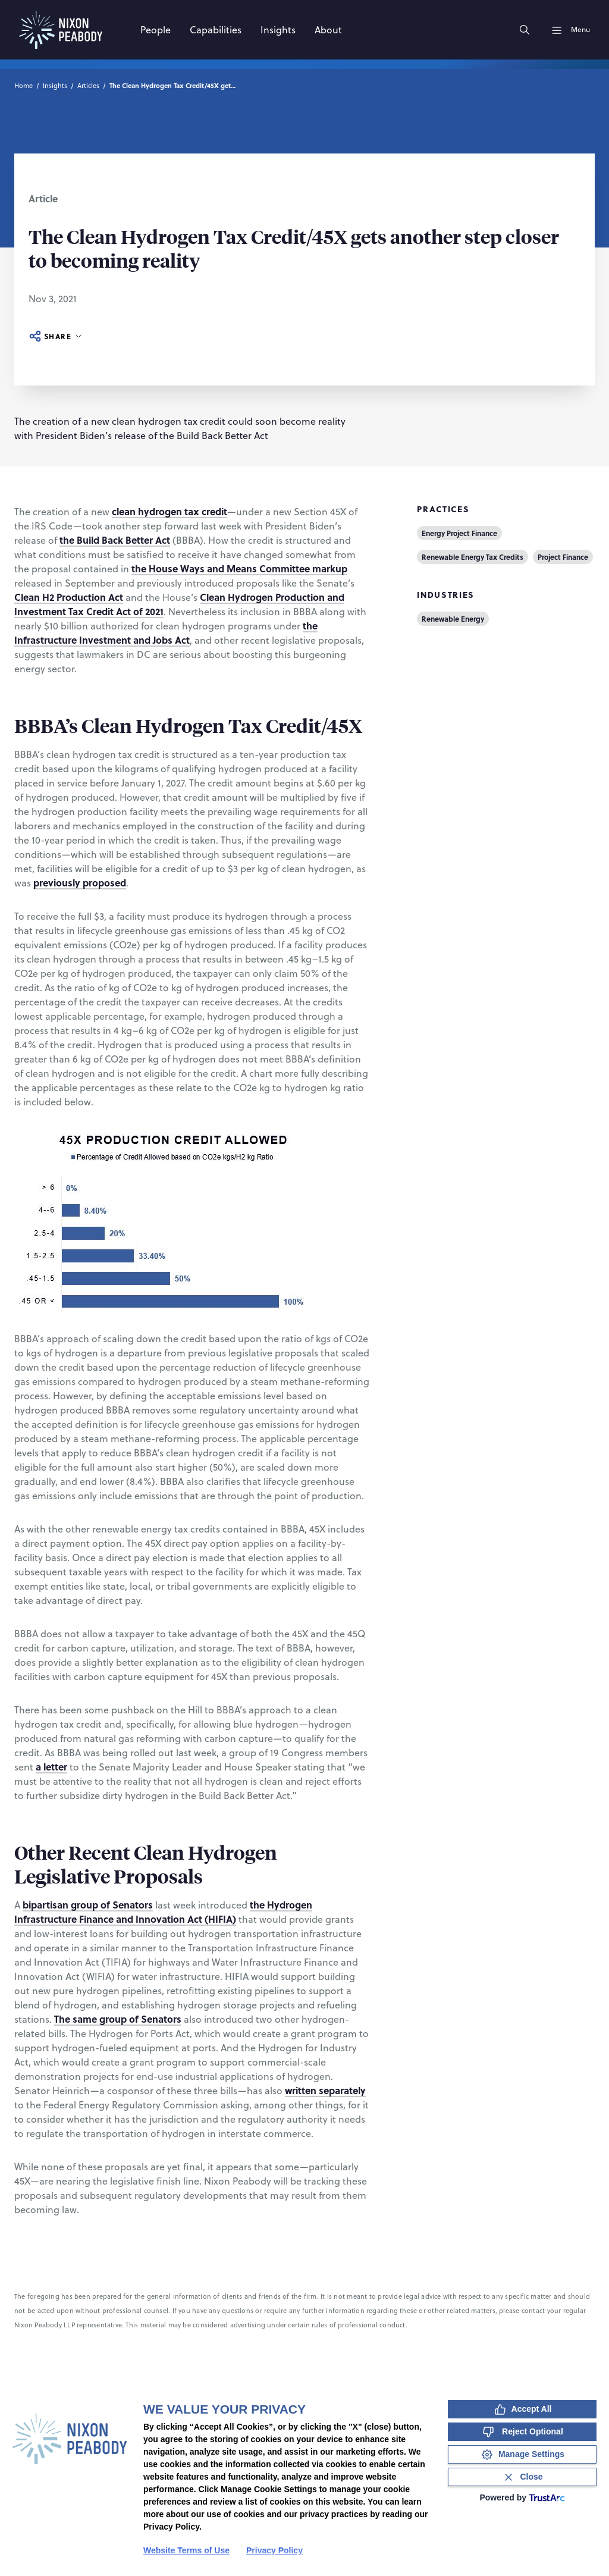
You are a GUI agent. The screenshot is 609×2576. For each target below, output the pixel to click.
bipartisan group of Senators (88, 1904)
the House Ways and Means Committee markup (239, 568)
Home (23, 85)
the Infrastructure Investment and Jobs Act (166, 633)
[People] (155, 30)
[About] (328, 30)
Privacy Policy (274, 2550)
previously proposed (79, 882)
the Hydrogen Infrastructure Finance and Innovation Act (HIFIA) (163, 1912)
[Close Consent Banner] (522, 2477)
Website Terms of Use (186, 2550)
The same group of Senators (117, 2019)
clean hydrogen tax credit (169, 511)
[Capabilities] (215, 30)
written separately (325, 2090)
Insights (55, 85)
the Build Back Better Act (114, 540)
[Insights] (278, 30)
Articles (88, 85)
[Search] (524, 29)
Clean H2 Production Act (68, 597)
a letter (51, 1766)
